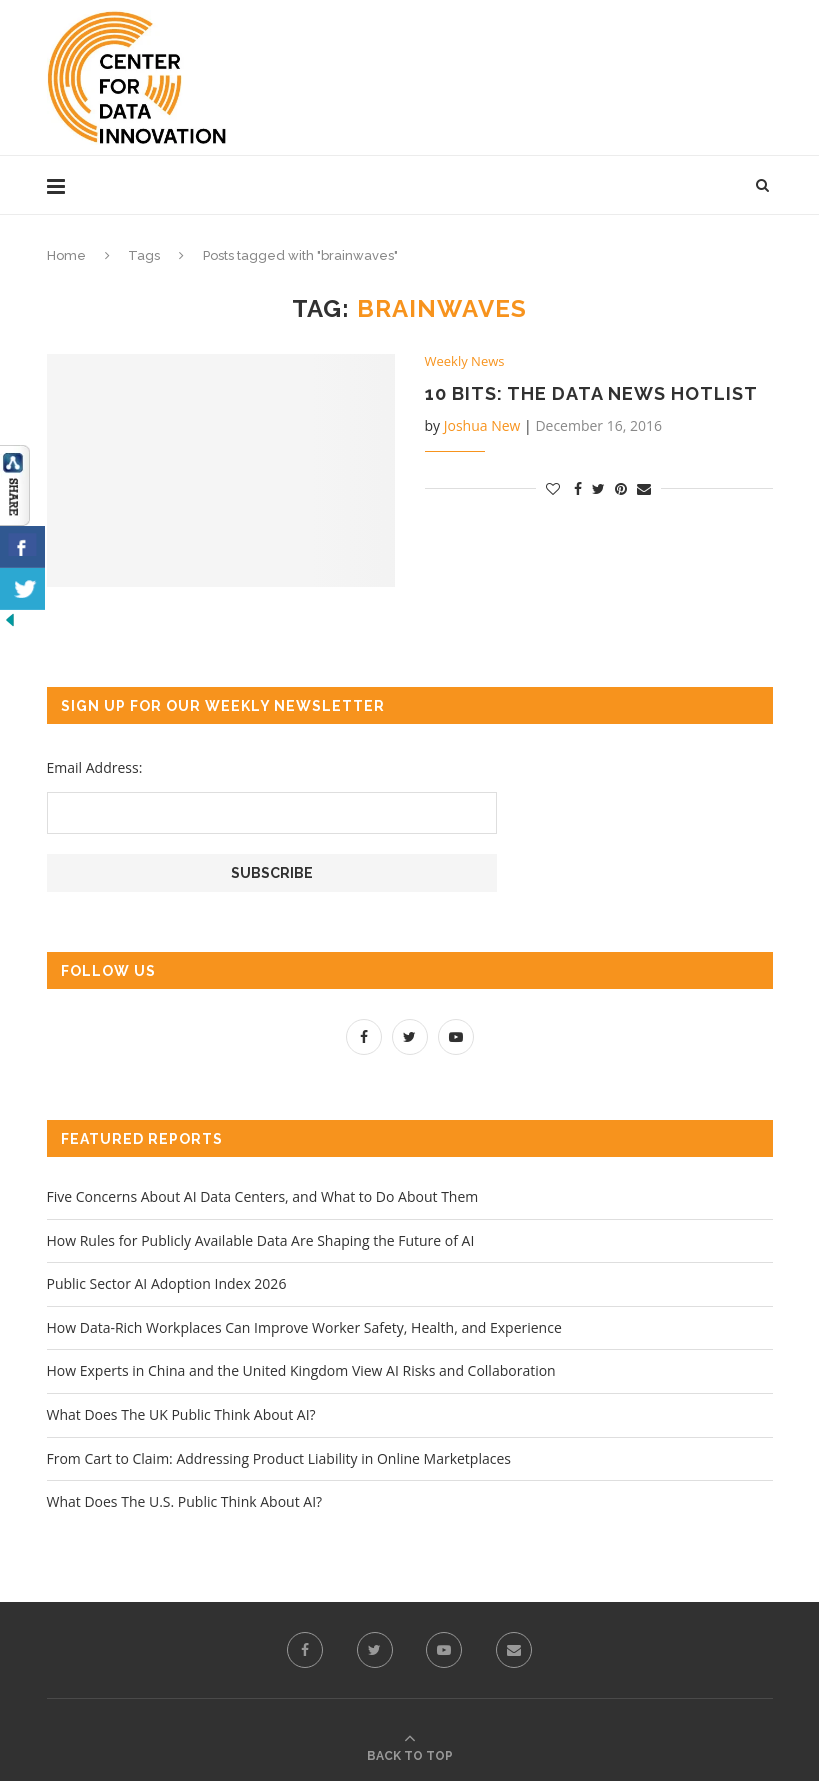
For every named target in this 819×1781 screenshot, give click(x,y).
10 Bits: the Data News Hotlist (591, 393)
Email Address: (95, 767)
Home (66, 255)
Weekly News (465, 362)
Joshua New (482, 425)
